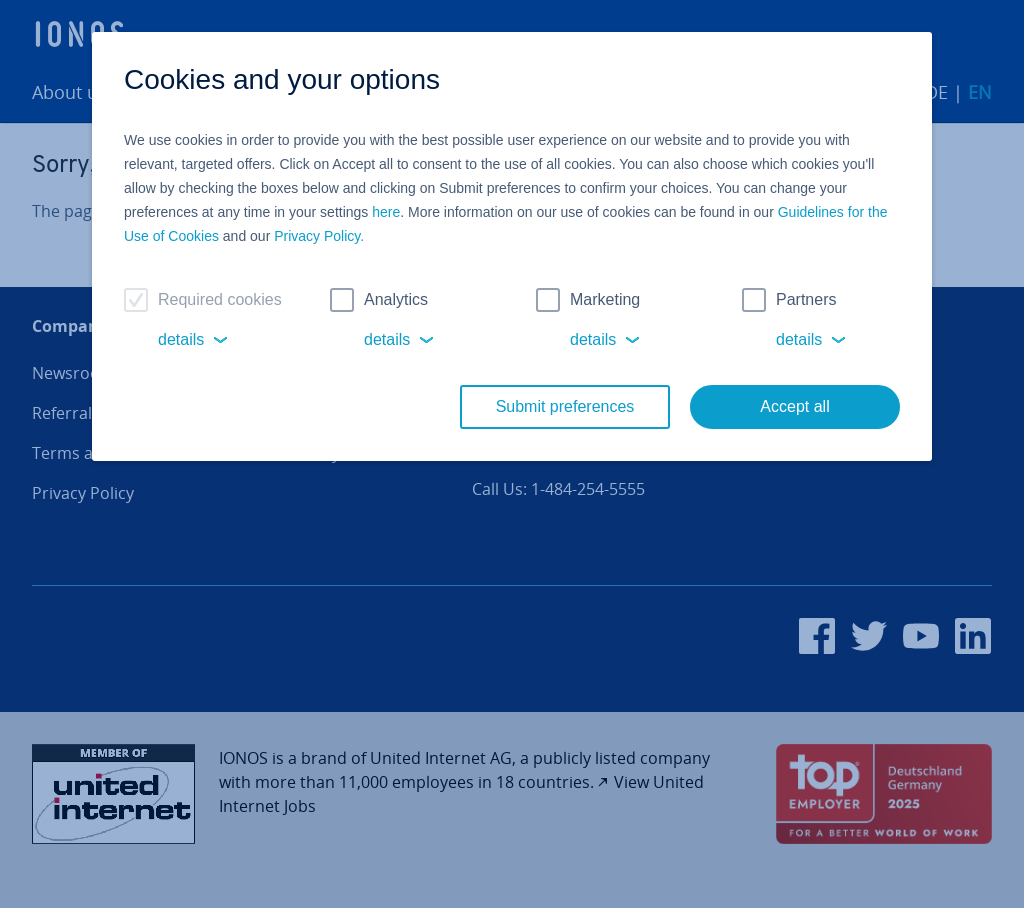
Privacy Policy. (319, 236)
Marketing (605, 299)
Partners (806, 299)
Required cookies (220, 299)
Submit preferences (565, 406)
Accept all (794, 406)
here (386, 212)
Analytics (396, 299)
